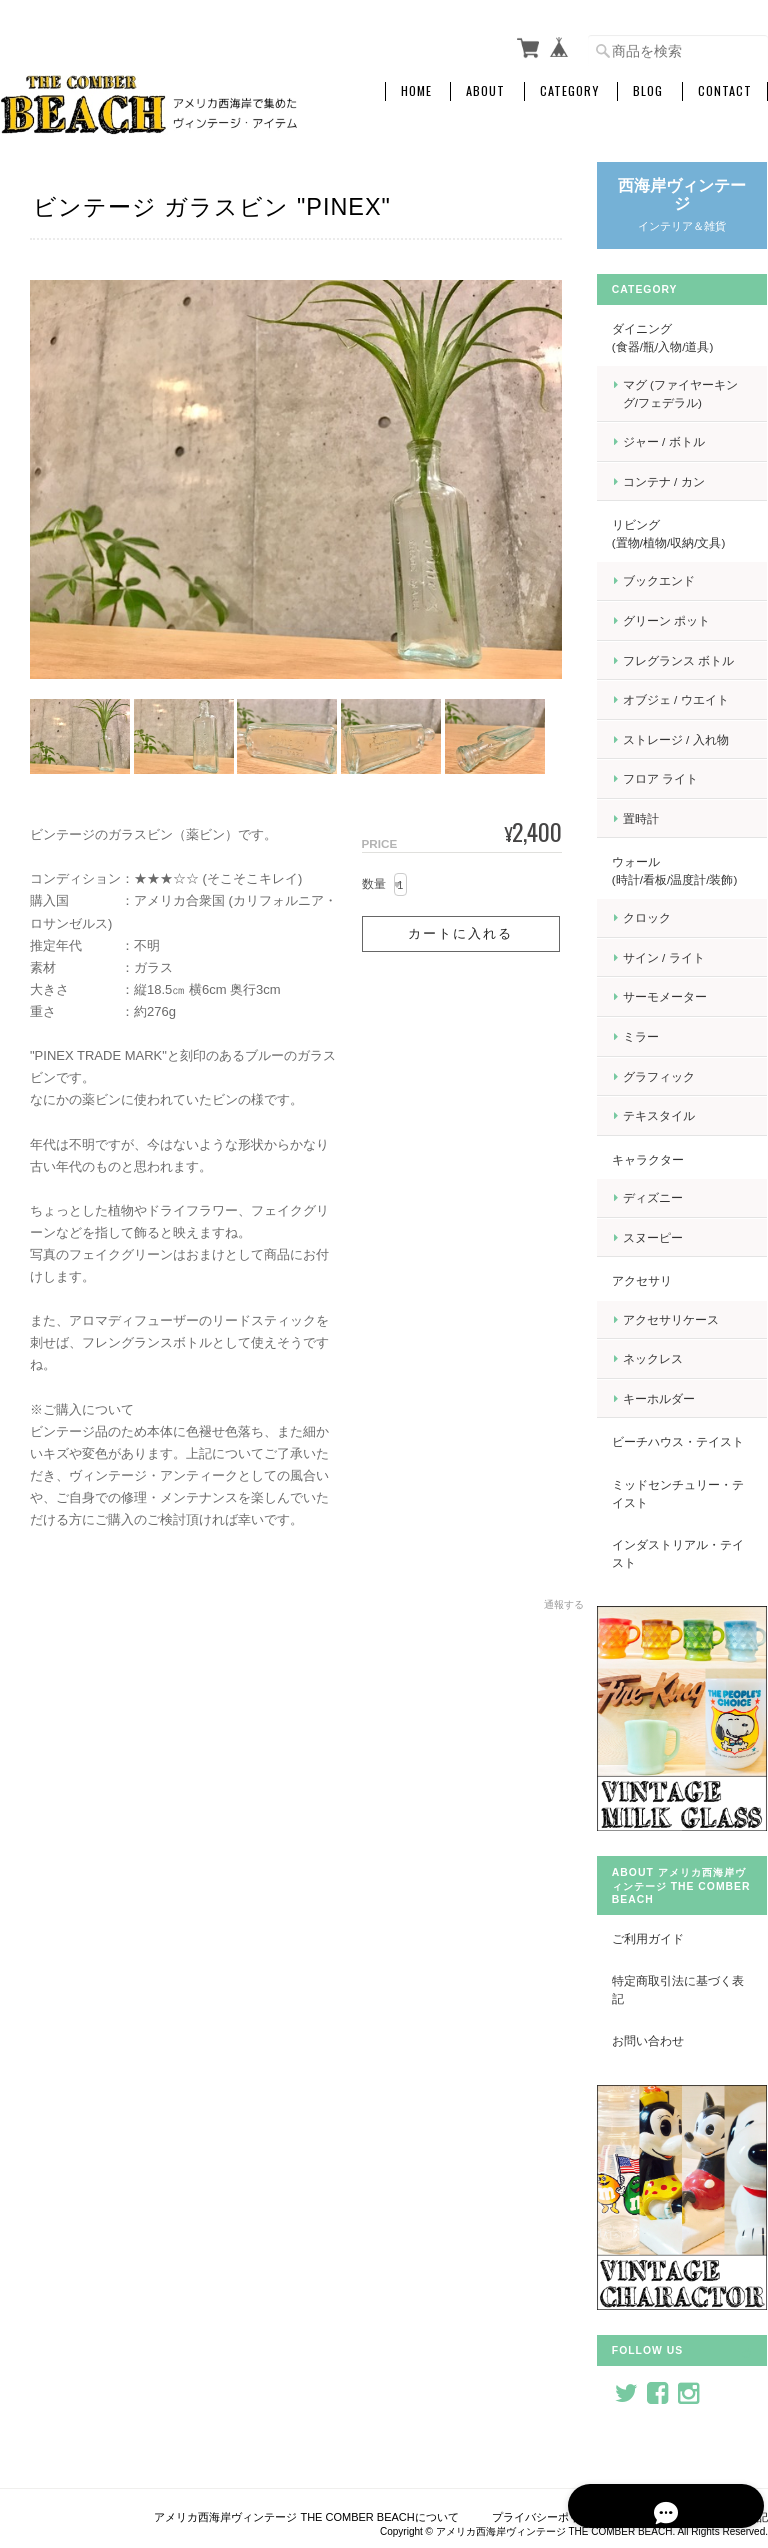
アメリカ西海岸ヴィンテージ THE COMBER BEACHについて (306, 2506)
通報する (560, 1601)
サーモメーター (676, 996)
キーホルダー (670, 1398)
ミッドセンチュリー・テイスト (683, 1510)
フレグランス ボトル (689, 659)
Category (569, 91)
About (485, 91)
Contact (725, 91)
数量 (370, 881)
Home (416, 91)
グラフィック (670, 1075)
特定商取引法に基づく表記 (683, 1993)
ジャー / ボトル (675, 441)
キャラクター (659, 1158)
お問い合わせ (659, 2044)
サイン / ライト (675, 956)
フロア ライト (671, 778)
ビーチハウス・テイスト (683, 1450)
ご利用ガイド (659, 1941)
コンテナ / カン (675, 480)
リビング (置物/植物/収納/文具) (695, 533)
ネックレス (664, 1358)
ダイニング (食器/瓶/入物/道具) (695, 337)
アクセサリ (653, 1280)
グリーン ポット (677, 620)
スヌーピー (664, 1236)
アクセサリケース (682, 1318)
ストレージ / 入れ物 (687, 738)
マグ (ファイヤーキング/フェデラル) (691, 393)
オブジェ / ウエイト (687, 699)
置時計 (652, 817)
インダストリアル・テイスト (683, 1570)
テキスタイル (670, 1115)
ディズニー (664, 1197)
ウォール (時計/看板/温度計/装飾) (695, 870)
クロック (658, 917)
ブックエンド (670, 580)
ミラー (652, 1036)
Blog (648, 91)
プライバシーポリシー (547, 2506)
